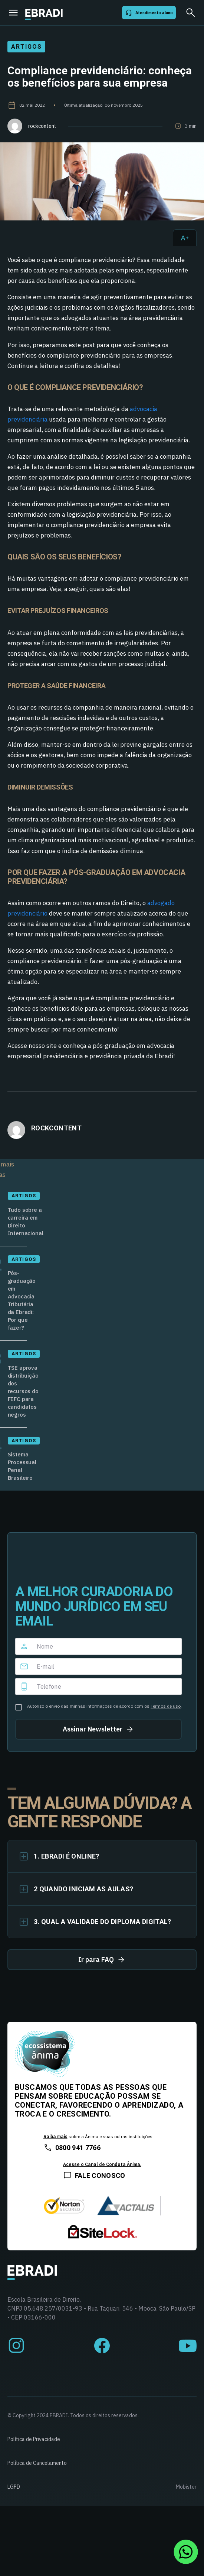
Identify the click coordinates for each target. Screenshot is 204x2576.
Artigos (26, 46)
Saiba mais (55, 2136)
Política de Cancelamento (37, 2463)
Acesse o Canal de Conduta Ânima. (102, 2164)
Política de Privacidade (33, 2439)
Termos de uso (166, 1706)
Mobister (186, 2486)
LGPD (13, 2486)
